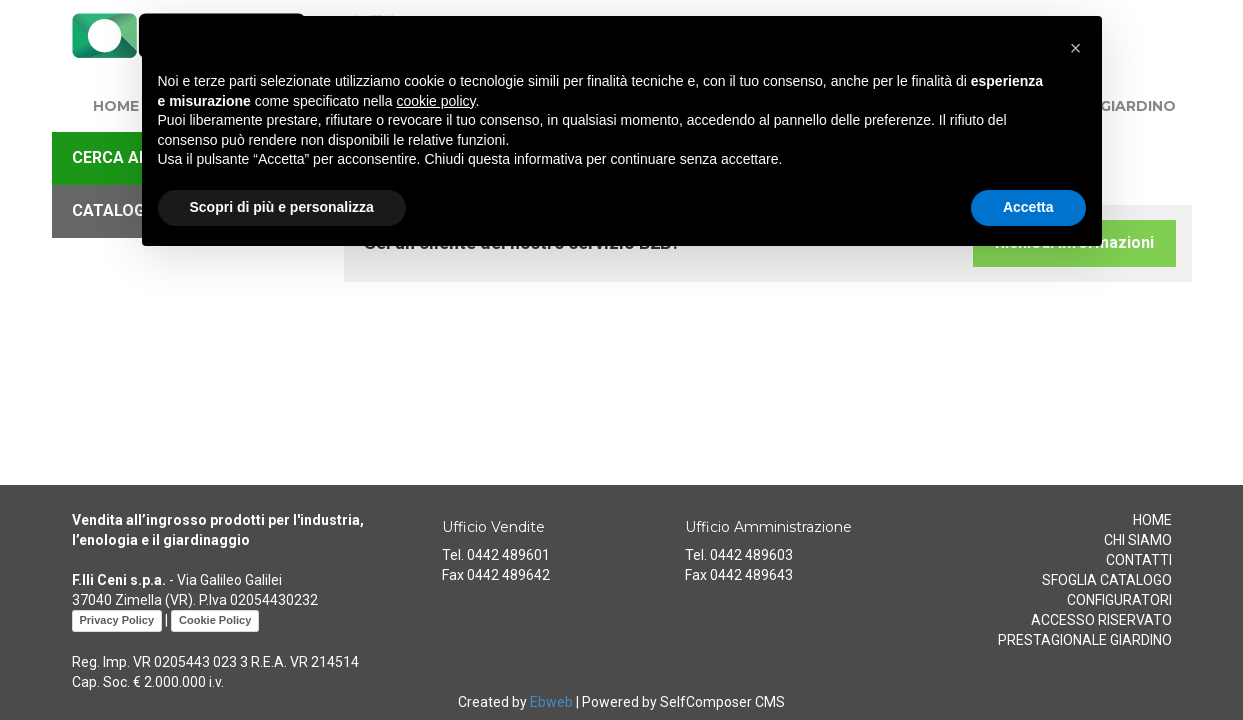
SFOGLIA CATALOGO (1107, 580)
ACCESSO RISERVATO (1101, 620)
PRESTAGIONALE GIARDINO (1085, 640)
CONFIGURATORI (1119, 600)
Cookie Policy (215, 620)
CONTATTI (1139, 560)
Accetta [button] (1028, 207)
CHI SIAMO (1138, 540)
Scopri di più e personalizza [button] (282, 207)
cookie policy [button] (435, 101)
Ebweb (551, 702)
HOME (116, 106)
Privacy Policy (117, 620)
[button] (1076, 48)
